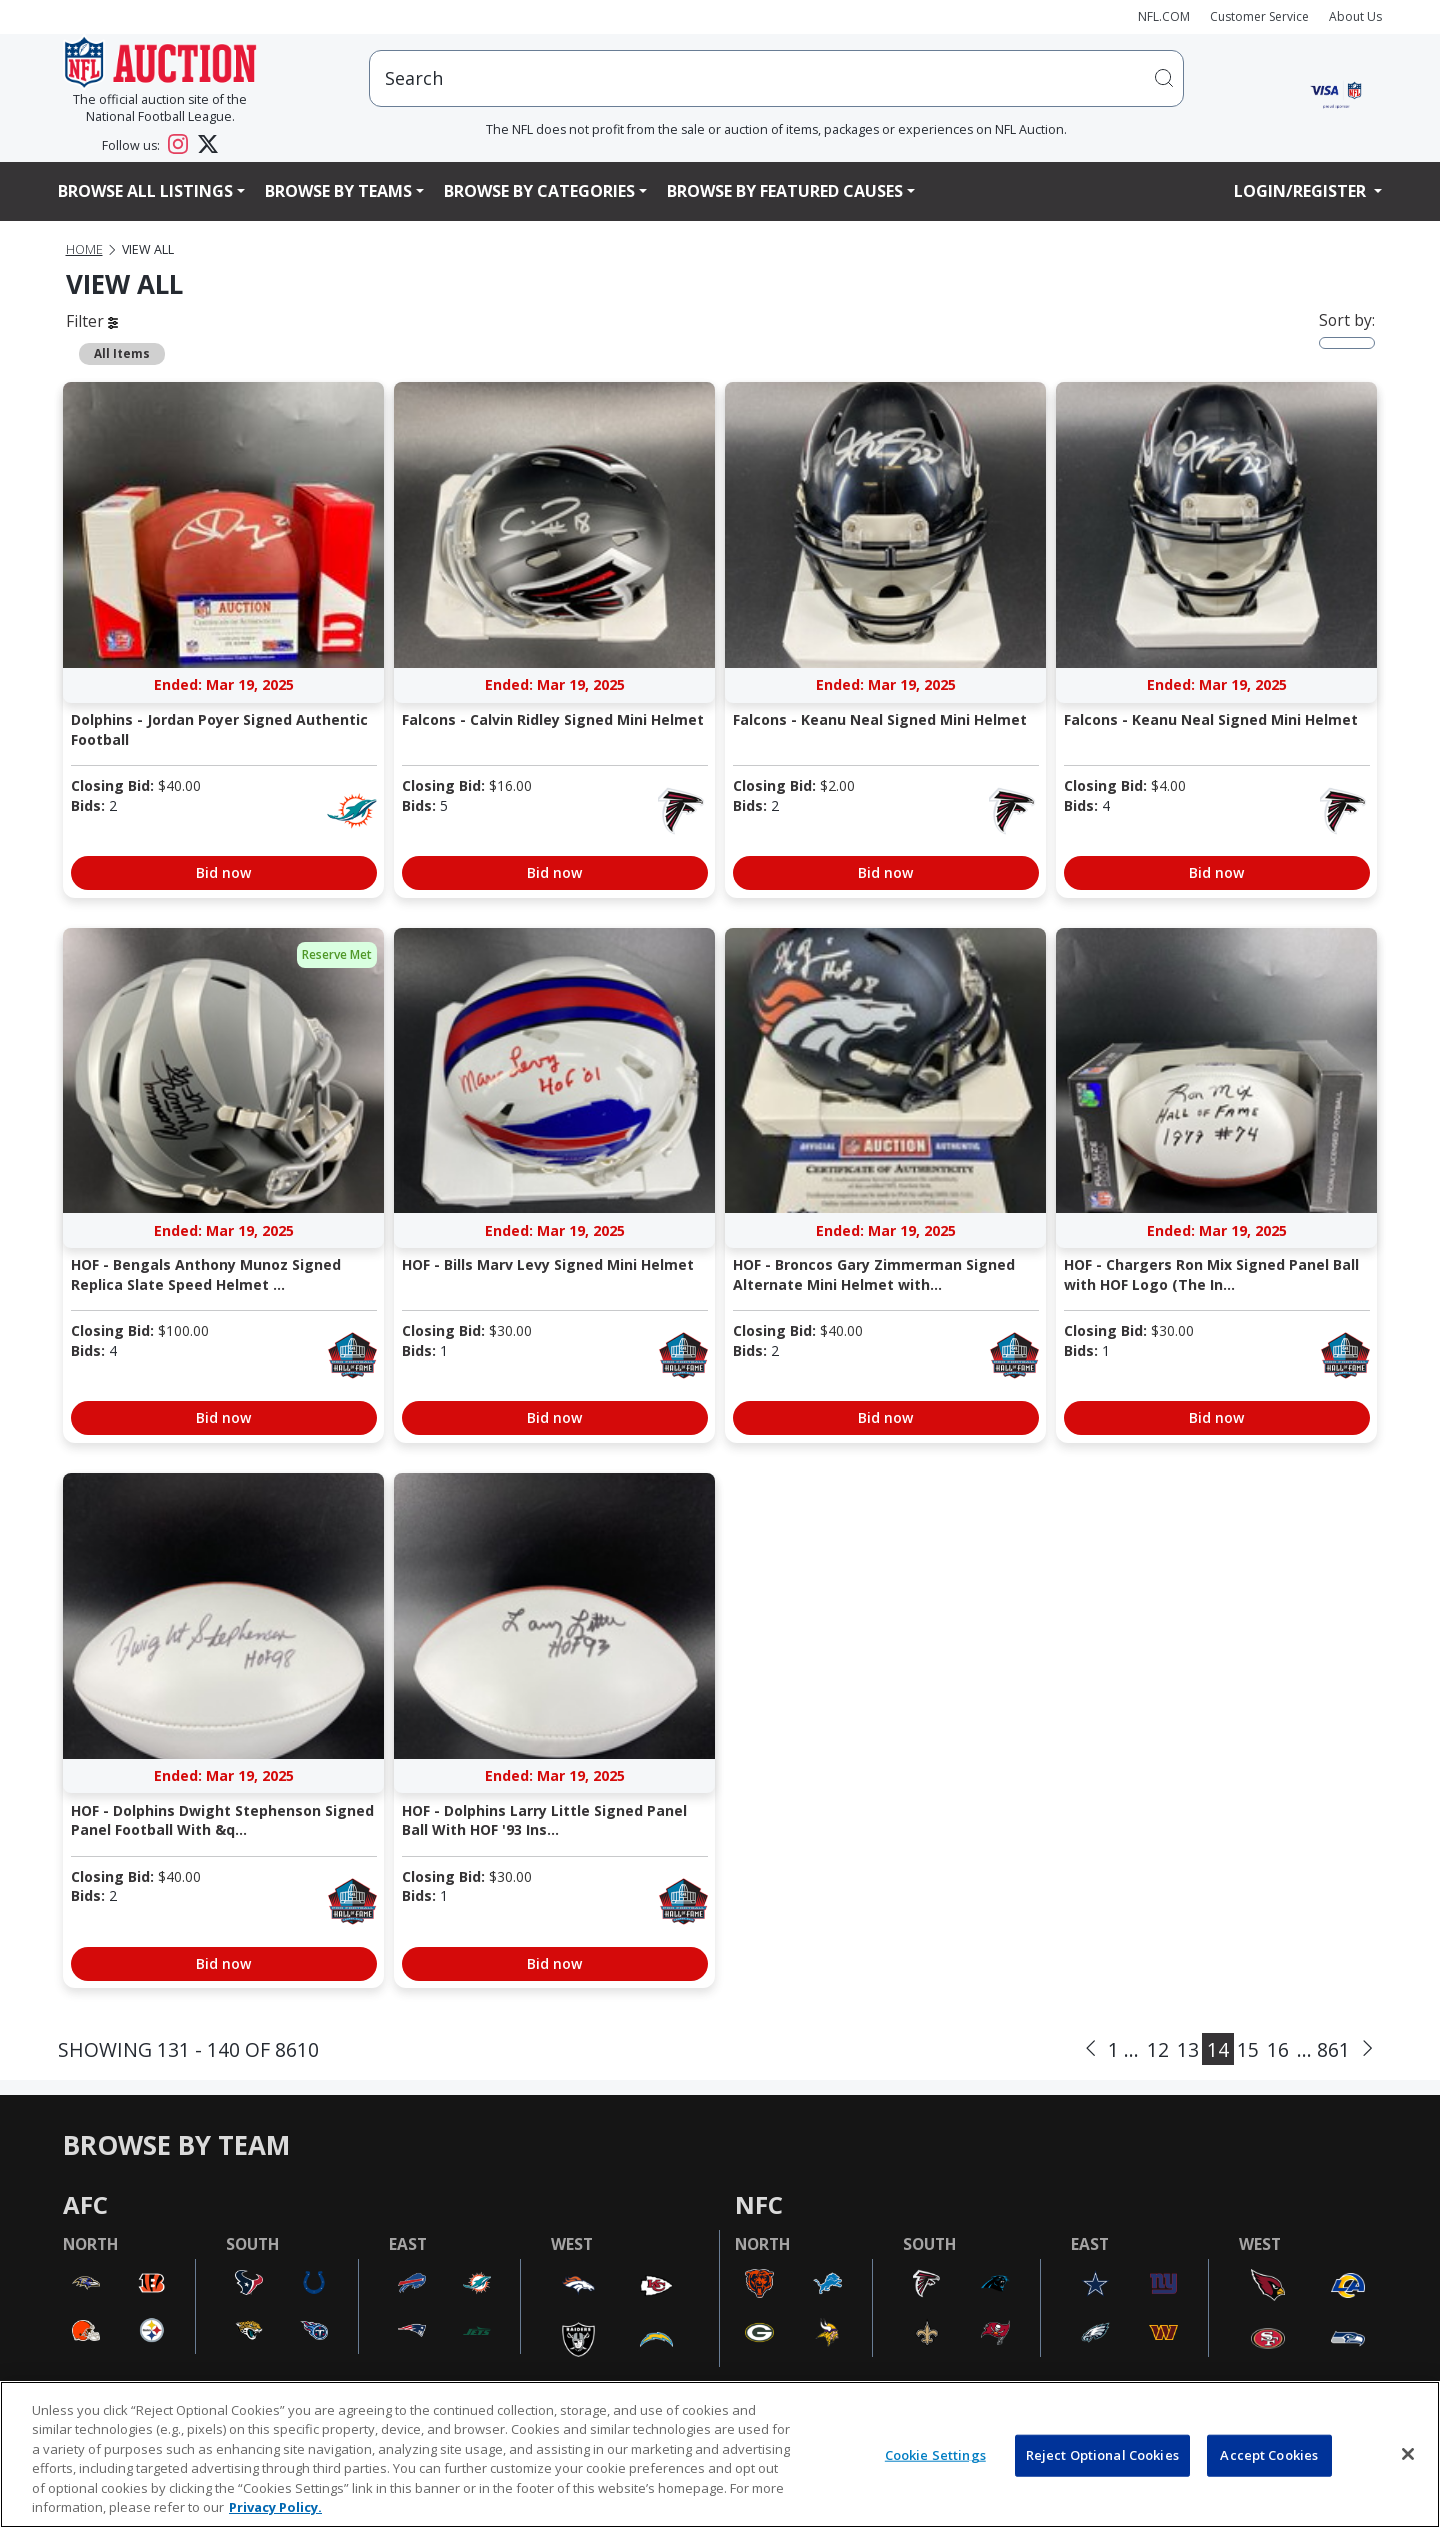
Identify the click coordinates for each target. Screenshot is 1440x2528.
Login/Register (1302, 191)
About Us (1355, 16)
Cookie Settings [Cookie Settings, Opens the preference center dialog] (935, 2455)
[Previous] (1090, 2049)
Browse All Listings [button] (145, 191)
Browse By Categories (539, 191)
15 (1248, 2049)
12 (1158, 2049)
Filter (92, 321)
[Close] (1408, 2454)
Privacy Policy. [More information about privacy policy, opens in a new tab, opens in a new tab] (275, 2507)
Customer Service (1259, 16)
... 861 (1323, 2049)
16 (1278, 2049)
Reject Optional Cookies (1102, 2455)
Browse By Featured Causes (785, 191)
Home (84, 249)
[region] (720, 2454)
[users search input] (776, 78)
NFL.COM (1164, 16)
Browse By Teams (338, 191)
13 (1188, 2049)
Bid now (223, 872)
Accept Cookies (1269, 2455)
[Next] (1367, 2049)
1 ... (1123, 2049)
